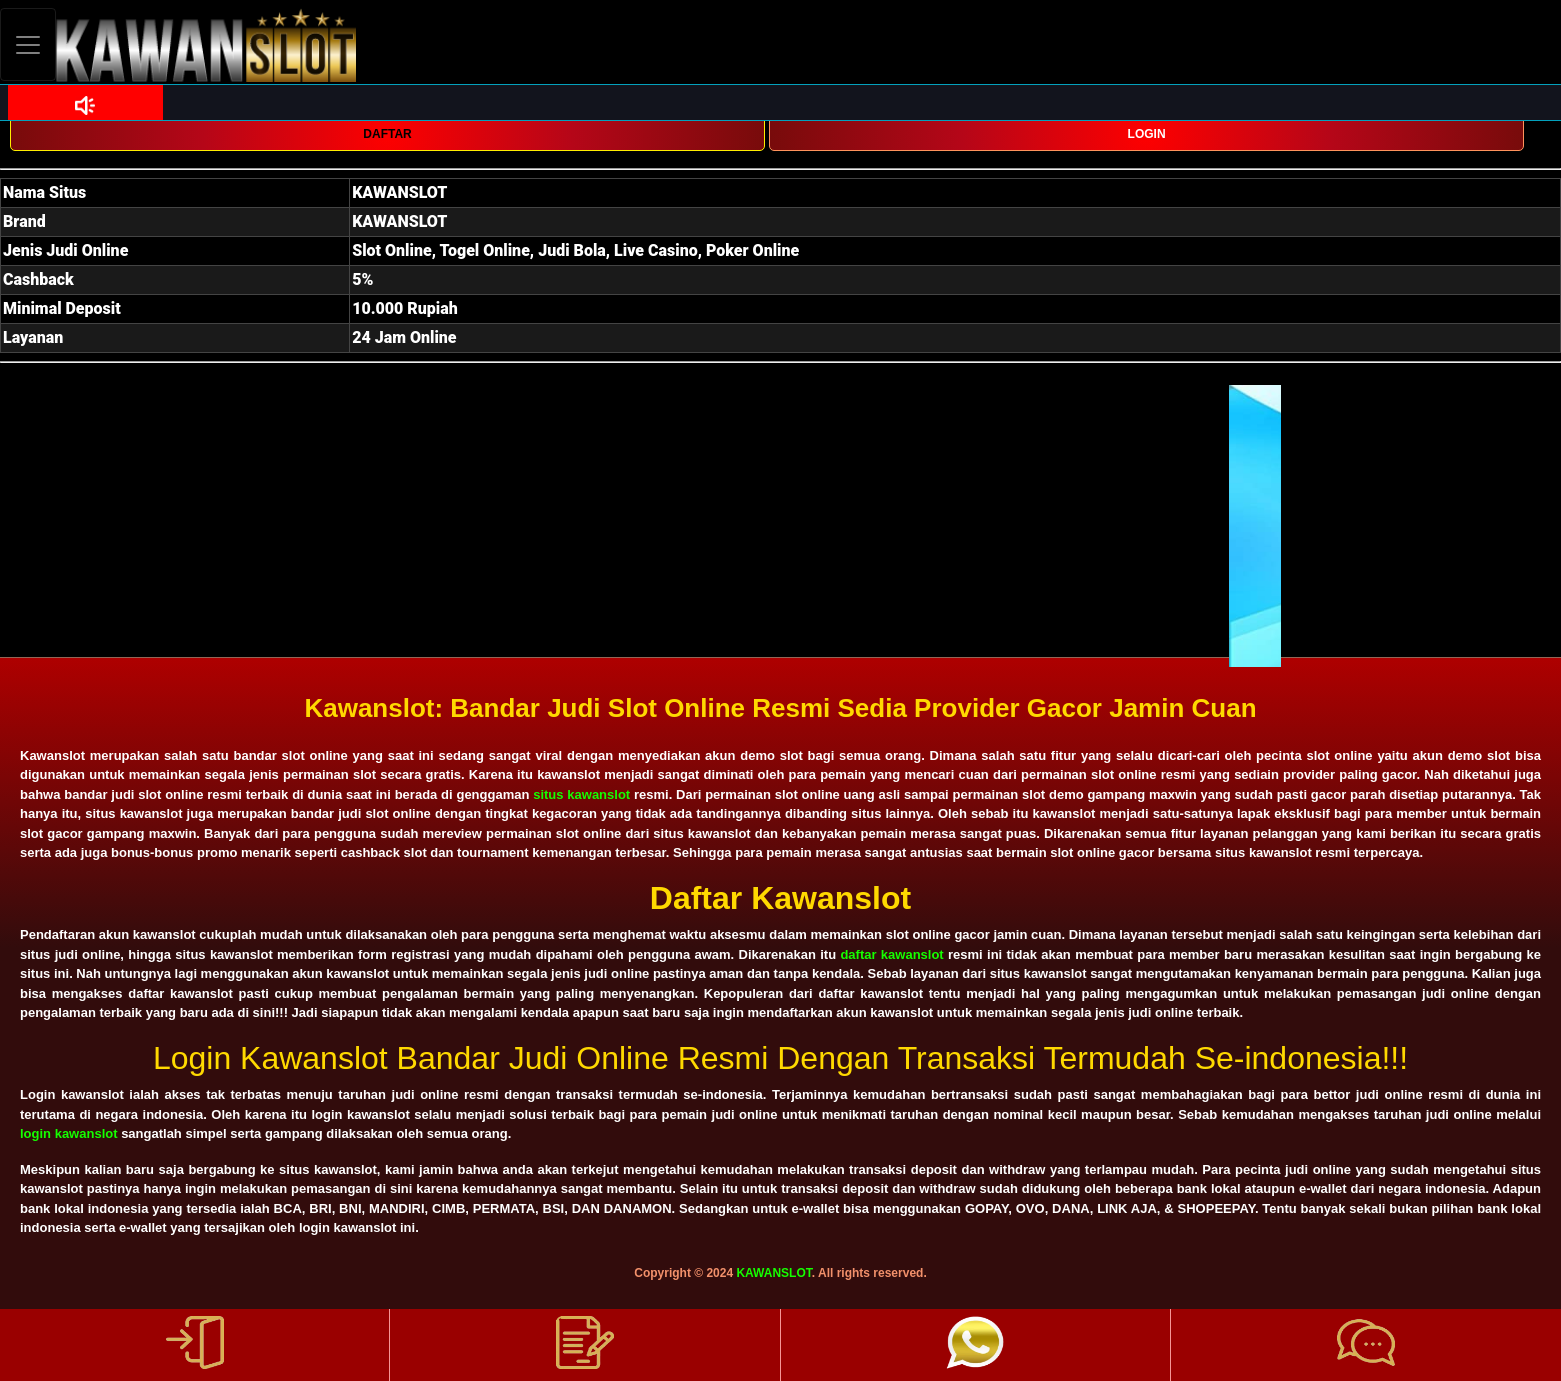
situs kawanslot (581, 794)
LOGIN (1147, 134)
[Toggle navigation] (28, 44)
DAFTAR (387, 134)
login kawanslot (69, 1133)
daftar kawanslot (891, 954)
